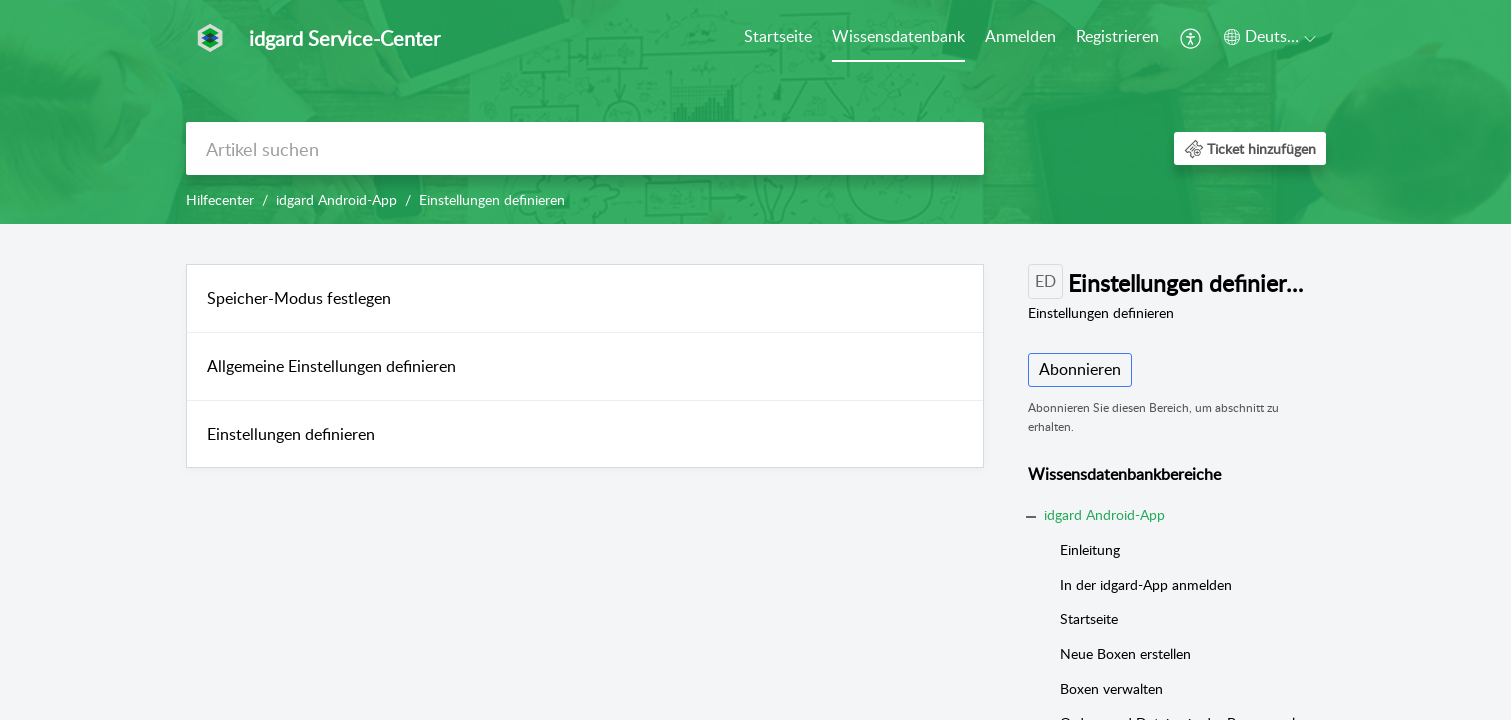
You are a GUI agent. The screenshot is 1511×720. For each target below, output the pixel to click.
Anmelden (1020, 36)
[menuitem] (778, 38)
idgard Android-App (336, 199)
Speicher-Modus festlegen (299, 298)
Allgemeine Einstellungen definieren (331, 366)
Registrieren (1117, 36)
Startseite (778, 36)
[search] (585, 148)
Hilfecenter (220, 199)
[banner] (755, 112)
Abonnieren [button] (1080, 369)
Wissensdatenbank (898, 36)
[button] (1191, 38)
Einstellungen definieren (291, 434)
